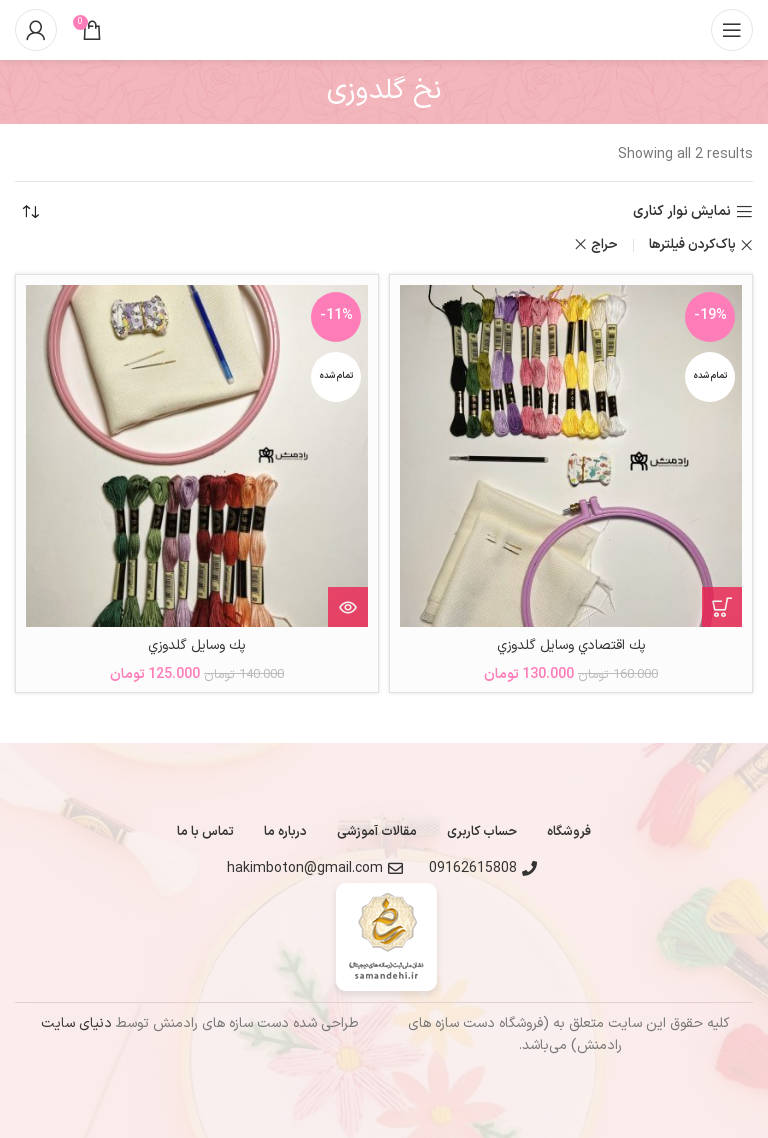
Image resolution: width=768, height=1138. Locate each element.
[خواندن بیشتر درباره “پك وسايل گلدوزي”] (348, 607)
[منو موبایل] (732, 30)
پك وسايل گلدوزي (197, 645)
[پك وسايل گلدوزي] (197, 456)
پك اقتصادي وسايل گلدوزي (571, 645)
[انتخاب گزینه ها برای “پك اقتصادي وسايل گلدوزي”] (722, 607)
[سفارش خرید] (30, 212)
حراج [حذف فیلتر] (604, 245)
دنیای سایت (76, 1023)
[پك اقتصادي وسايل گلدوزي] (571, 456)
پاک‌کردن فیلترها (692, 245)
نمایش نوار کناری (682, 212)
